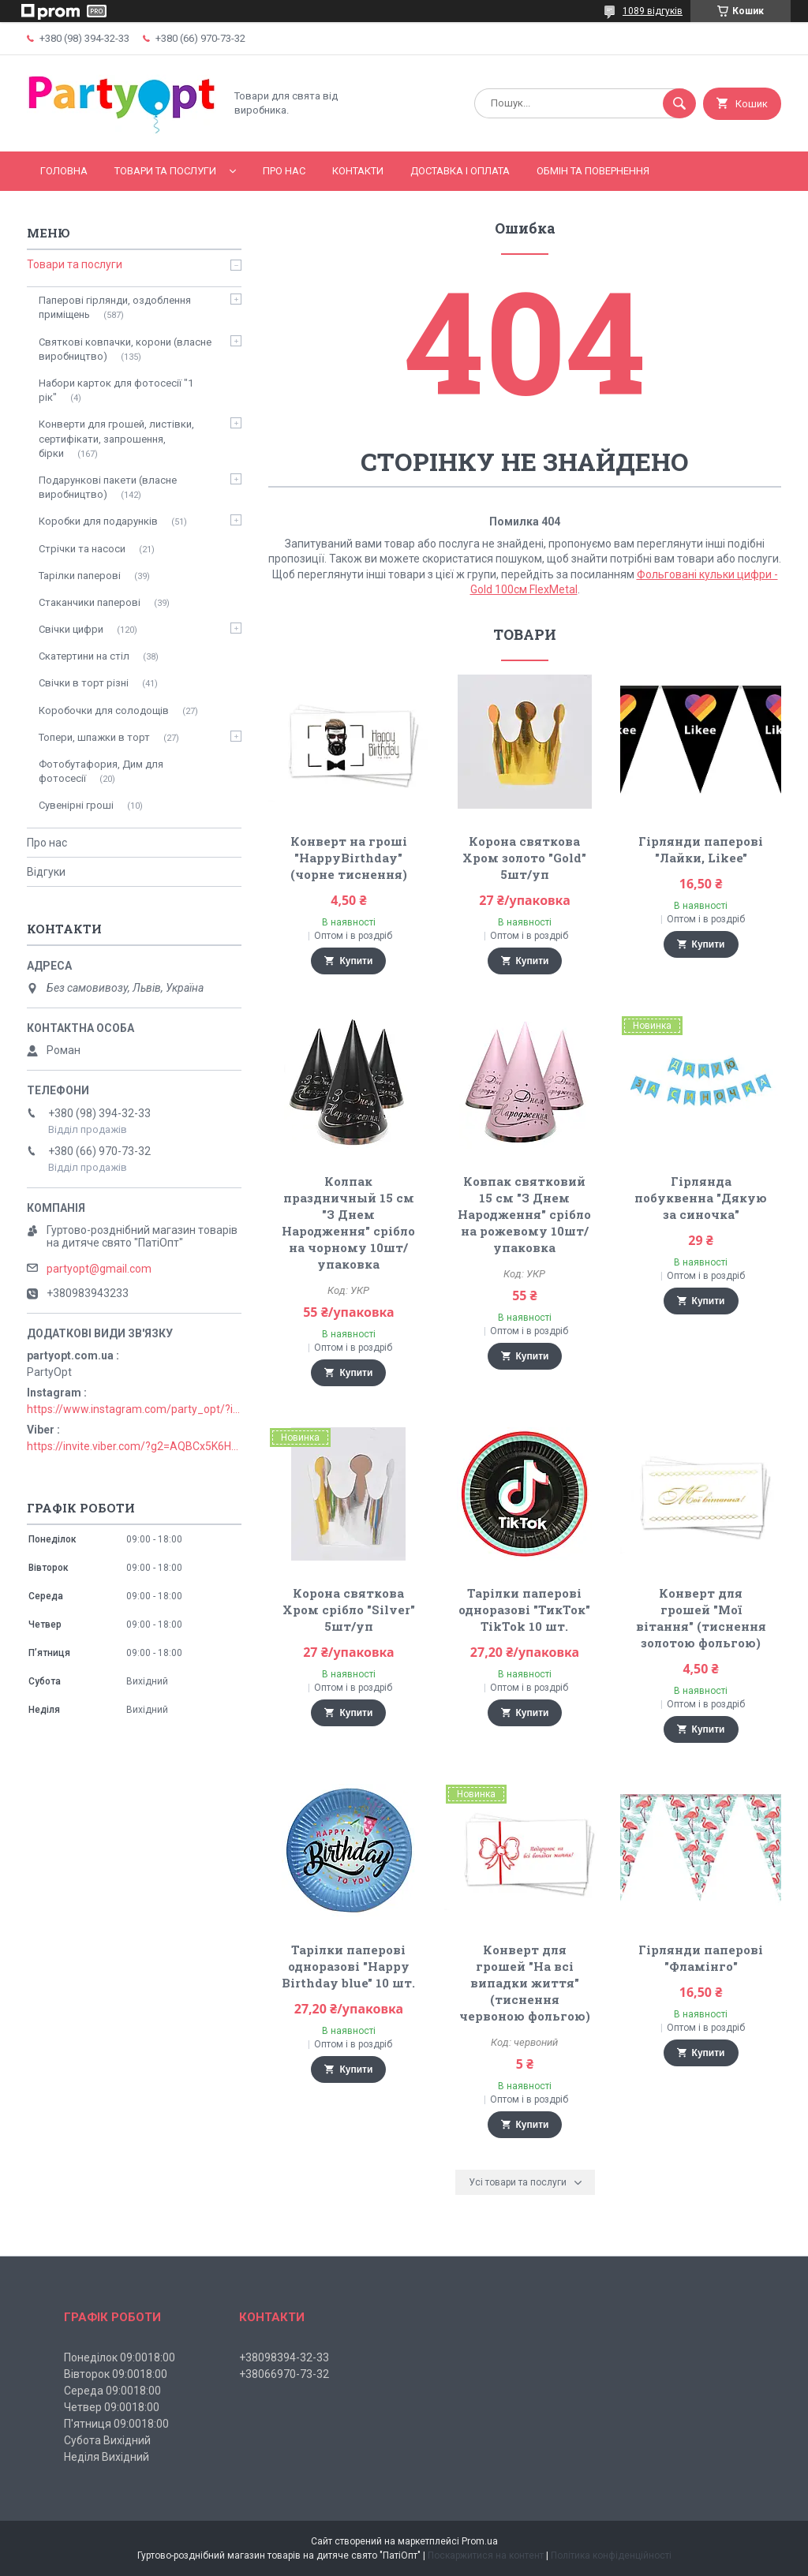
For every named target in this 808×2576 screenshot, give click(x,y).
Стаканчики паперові (89, 602)
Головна (64, 171)
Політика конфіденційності (611, 2555)
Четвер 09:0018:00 (111, 2407)
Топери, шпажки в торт (94, 737)
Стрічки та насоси (82, 549)
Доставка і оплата (460, 171)
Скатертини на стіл (84, 656)
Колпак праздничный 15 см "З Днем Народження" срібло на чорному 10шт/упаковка (348, 1222)
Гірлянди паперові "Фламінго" (700, 1958)
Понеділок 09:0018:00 (119, 2357)
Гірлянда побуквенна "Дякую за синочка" (700, 1197)
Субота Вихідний (107, 2440)
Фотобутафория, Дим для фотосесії (101, 771)
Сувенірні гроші (76, 805)
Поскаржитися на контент (486, 2555)
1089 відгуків (653, 11)
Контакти (357, 171)
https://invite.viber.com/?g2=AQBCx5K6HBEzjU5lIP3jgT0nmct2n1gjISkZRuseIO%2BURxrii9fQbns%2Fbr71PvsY (134, 1446)
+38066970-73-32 (284, 2374)
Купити (355, 960)
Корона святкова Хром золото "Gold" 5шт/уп (524, 857)
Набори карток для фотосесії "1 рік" (116, 390)
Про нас (284, 171)
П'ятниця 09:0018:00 (116, 2423)
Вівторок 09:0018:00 (115, 2374)
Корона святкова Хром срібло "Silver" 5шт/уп (348, 1609)
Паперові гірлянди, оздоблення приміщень (115, 307)
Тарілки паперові (80, 575)
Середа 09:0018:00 (112, 2390)
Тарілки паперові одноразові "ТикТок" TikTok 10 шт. (524, 1609)
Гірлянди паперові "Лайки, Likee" (700, 849)
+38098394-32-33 (284, 2357)
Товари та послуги (165, 171)
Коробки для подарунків (98, 521)
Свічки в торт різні (84, 683)
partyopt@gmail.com (99, 1268)
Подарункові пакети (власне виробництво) (108, 487)
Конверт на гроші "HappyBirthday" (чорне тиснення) (348, 857)
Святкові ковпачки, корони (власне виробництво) (125, 349)
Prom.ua (480, 2541)
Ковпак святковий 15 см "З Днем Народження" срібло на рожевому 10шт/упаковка (524, 1214)
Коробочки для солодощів (104, 710)
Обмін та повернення (593, 171)
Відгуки (46, 872)
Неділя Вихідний (106, 2457)
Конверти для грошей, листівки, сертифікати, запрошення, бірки (116, 438)
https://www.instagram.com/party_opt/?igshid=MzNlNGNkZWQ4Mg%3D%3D (134, 1409)
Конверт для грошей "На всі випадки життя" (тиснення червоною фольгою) (524, 1983)
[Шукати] (679, 103)
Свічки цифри (71, 629)
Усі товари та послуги (518, 2182)
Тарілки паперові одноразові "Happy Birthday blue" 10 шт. (348, 1966)
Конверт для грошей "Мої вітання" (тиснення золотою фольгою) (701, 1618)
